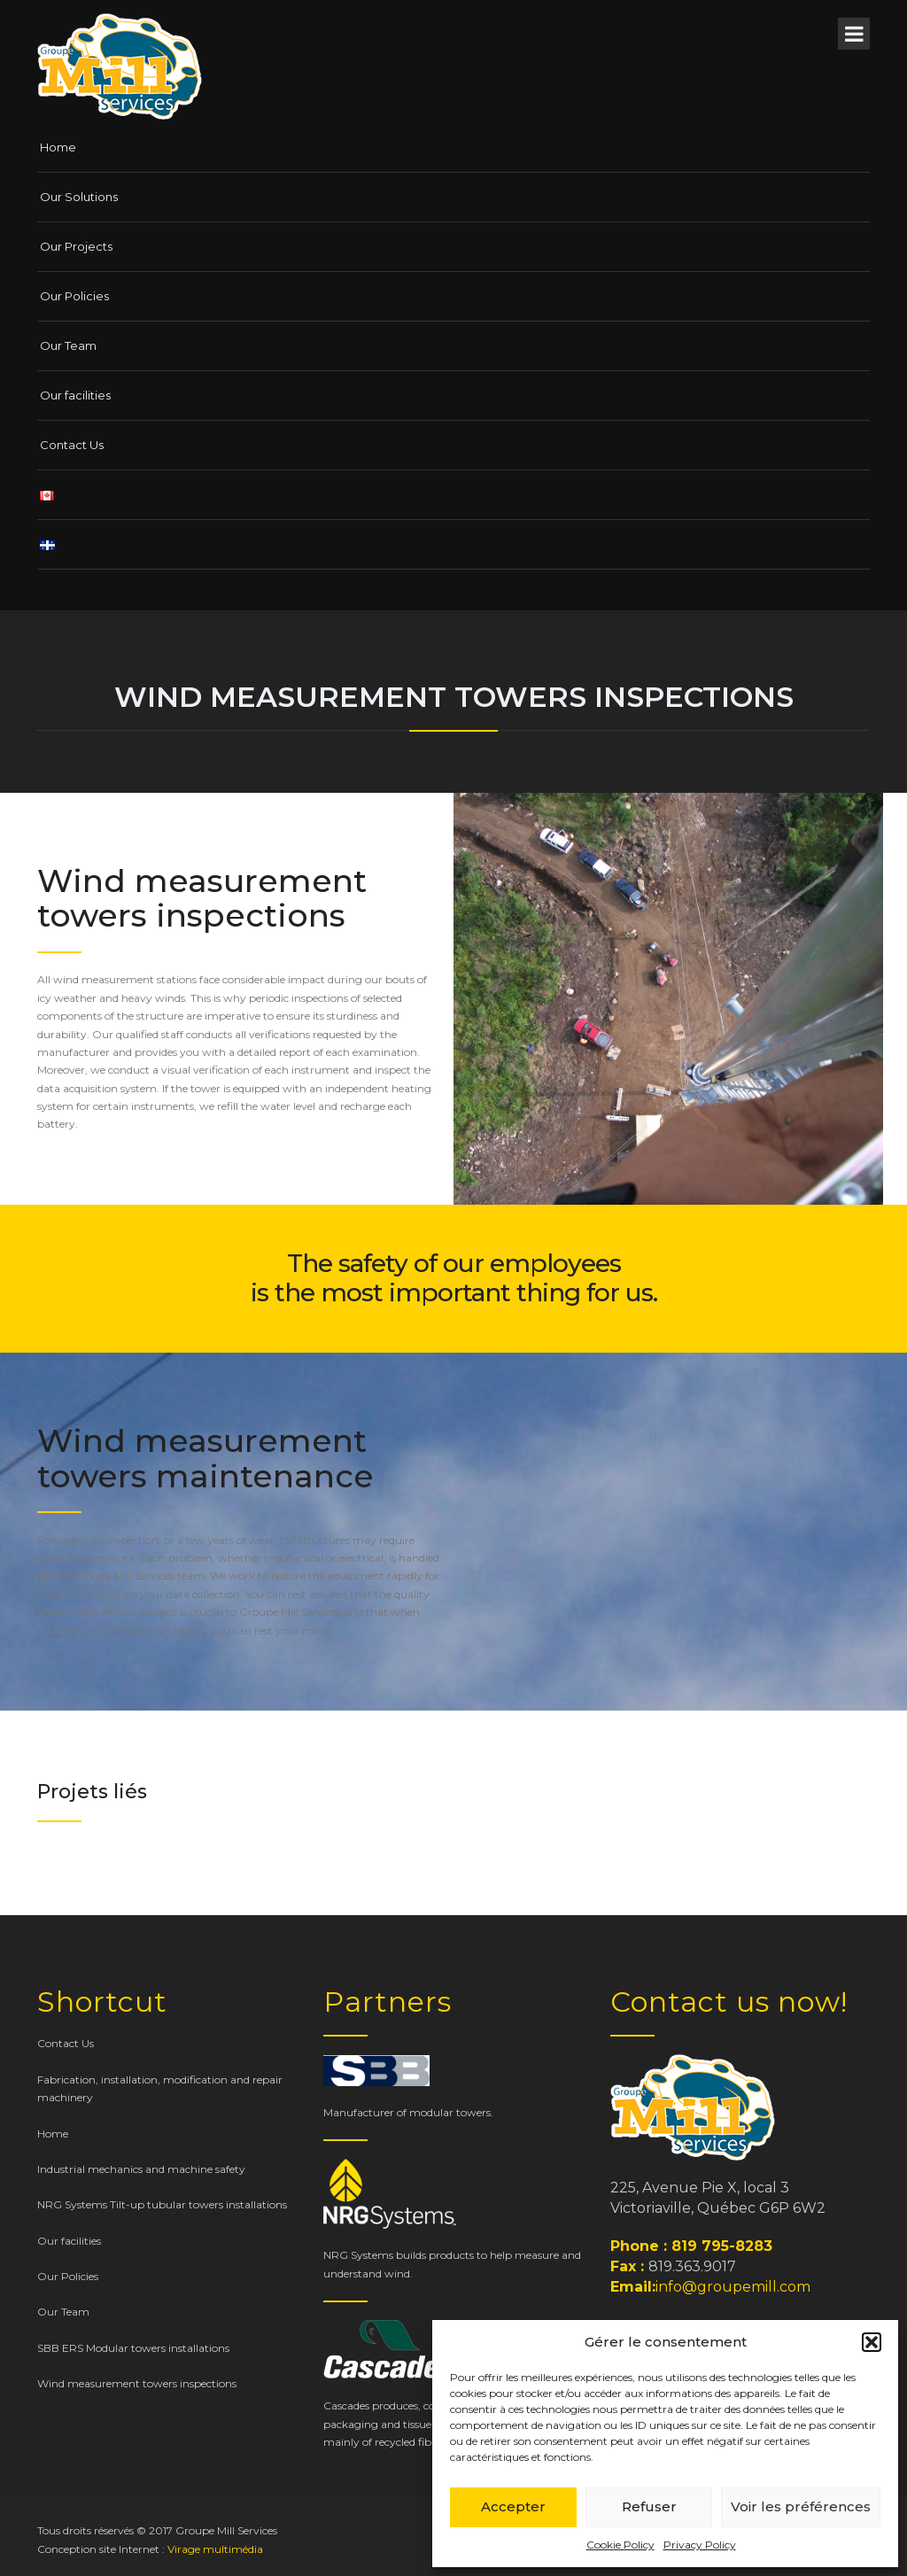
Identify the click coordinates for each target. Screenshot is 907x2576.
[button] (871, 2342)
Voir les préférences (801, 2506)
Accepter (513, 2506)
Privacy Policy (699, 2544)
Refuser (649, 2506)
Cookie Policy (620, 2544)
